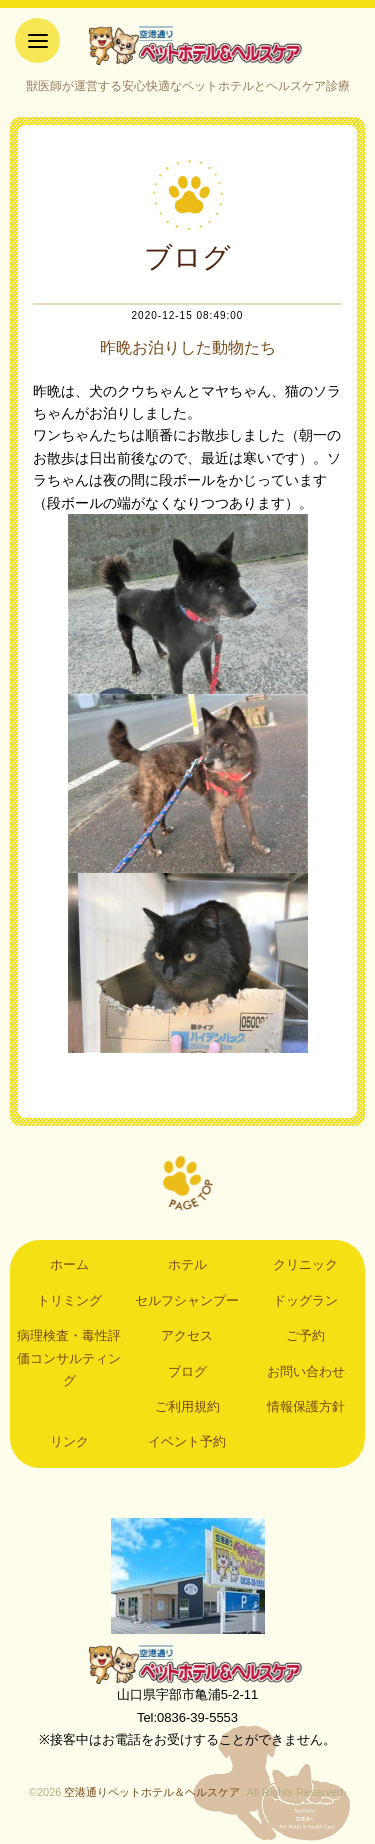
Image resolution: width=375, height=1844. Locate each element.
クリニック (305, 1264)
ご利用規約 (187, 1406)
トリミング (69, 1300)
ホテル (187, 1264)
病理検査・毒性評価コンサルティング (69, 1358)
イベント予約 (187, 1441)
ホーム (69, 1264)
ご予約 (305, 1335)
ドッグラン (305, 1300)
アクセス (187, 1335)
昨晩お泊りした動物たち (188, 347)
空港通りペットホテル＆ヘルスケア (188, 1664)
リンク (69, 1441)
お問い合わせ (306, 1371)
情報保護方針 (306, 1406)
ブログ (187, 1371)
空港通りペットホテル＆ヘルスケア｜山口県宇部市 (188, 45)
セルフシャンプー (187, 1300)
